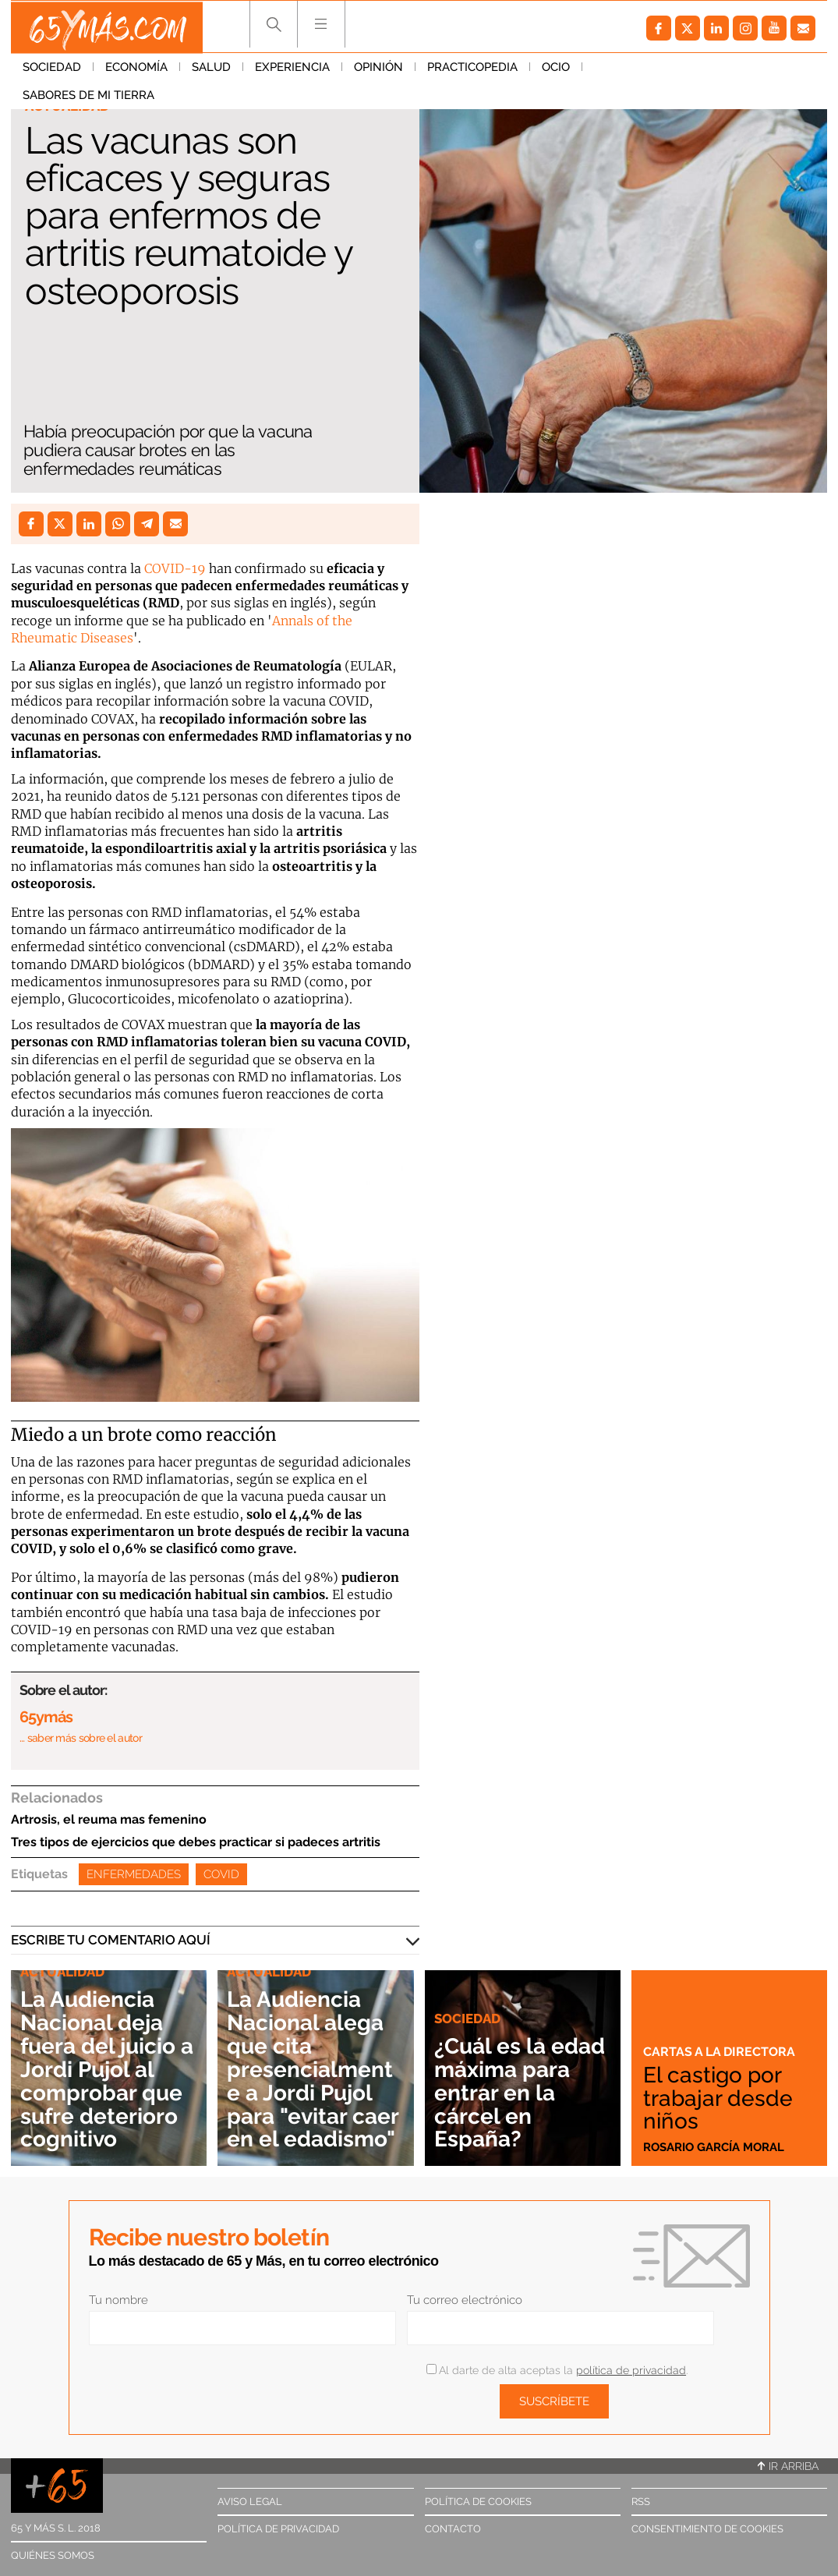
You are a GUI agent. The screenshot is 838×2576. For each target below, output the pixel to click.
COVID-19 (175, 568)
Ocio (556, 69)
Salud (211, 69)
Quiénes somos (52, 2555)
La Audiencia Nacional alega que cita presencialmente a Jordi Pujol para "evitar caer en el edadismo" (314, 2070)
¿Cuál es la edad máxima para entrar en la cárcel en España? (522, 2093)
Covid (221, 1874)
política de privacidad (631, 2370)
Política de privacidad (278, 2529)
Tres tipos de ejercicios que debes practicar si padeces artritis (195, 1842)
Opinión (378, 69)
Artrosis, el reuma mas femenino (109, 1819)
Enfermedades (134, 1874)
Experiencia (292, 69)
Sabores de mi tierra (660, 69)
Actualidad (67, 106)
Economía (136, 69)
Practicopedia (472, 69)
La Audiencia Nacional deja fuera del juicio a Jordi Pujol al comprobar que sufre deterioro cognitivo (103, 2070)
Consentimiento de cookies (707, 2529)
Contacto (453, 2529)
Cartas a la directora (722, 2052)
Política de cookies (478, 2501)
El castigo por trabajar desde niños (719, 2098)
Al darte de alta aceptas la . (557, 2370)
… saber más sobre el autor (80, 1738)
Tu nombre (118, 2300)
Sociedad (52, 69)
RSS (640, 2501)
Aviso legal (249, 2501)
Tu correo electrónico (464, 2300)
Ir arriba (788, 2466)
